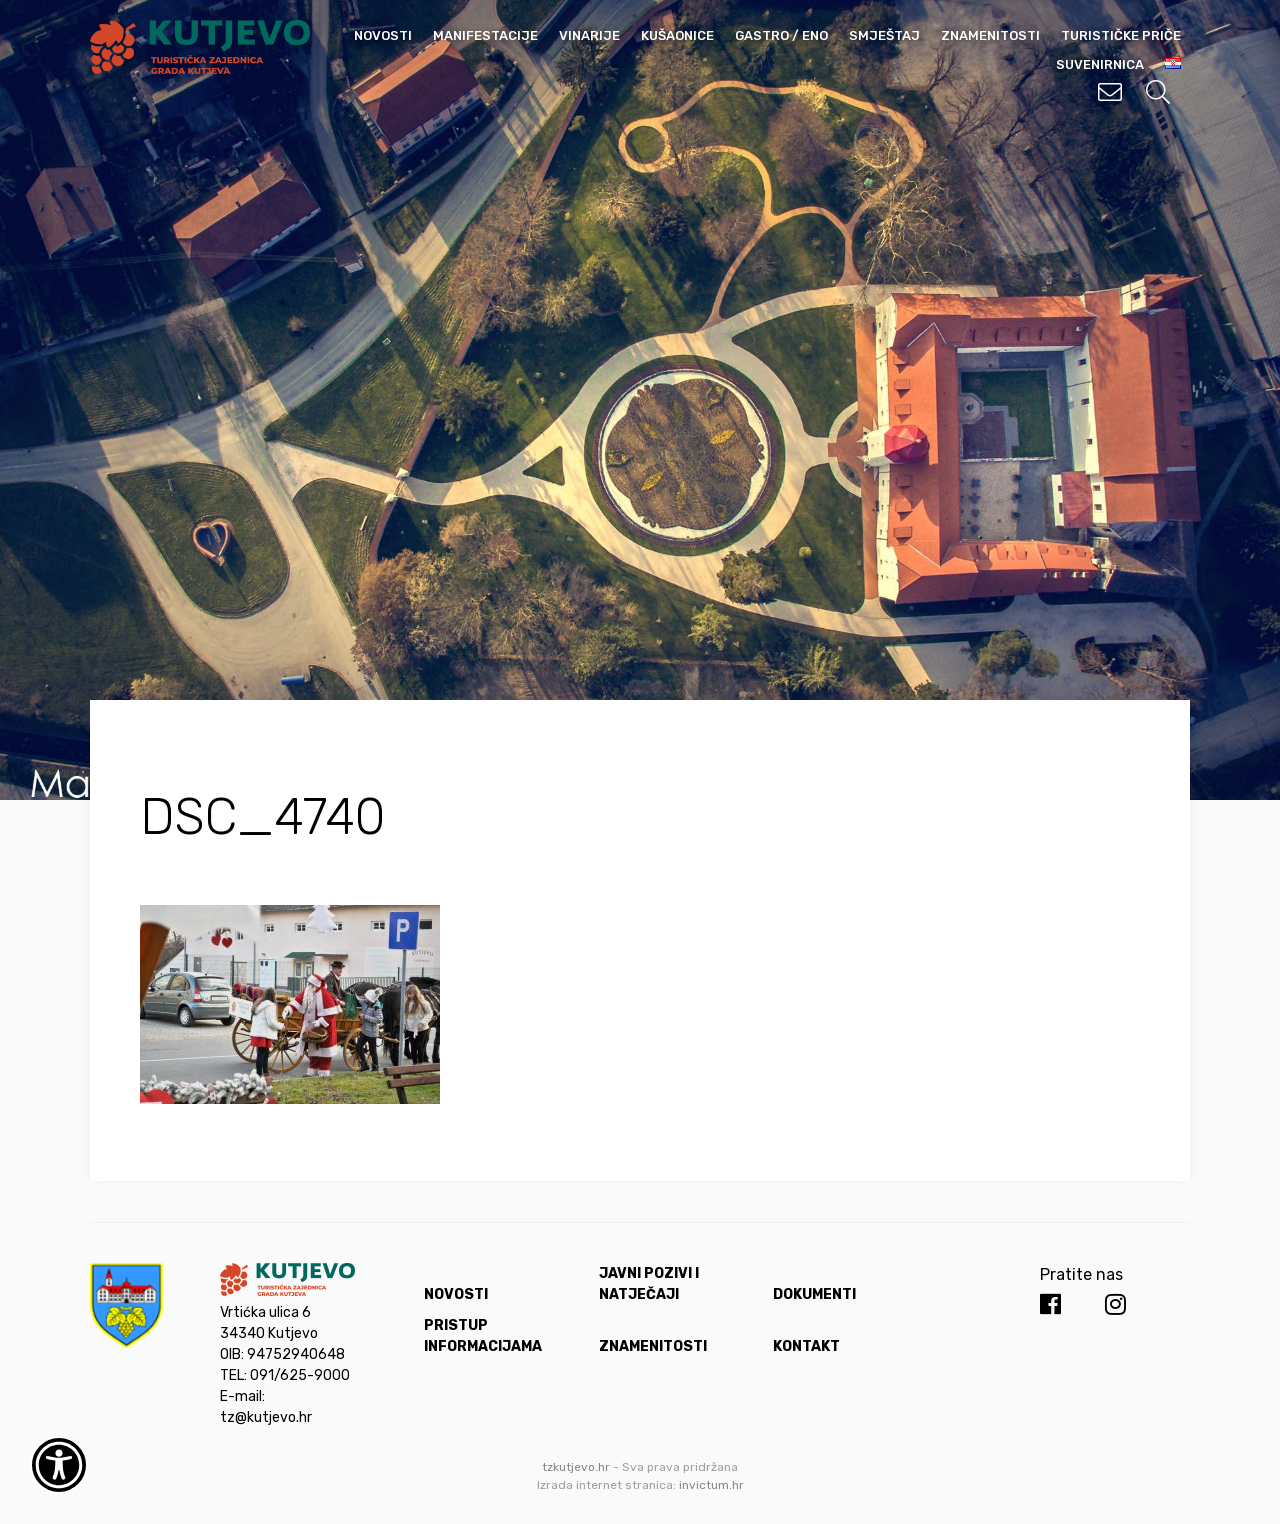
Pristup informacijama (483, 1336)
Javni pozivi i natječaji (649, 1284)
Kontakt (806, 1346)
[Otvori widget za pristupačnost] (59, 1465)
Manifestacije (485, 35)
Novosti (383, 35)
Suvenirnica (1100, 64)
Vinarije (589, 35)
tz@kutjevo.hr (266, 1417)
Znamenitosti (990, 35)
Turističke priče (1121, 35)
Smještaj (884, 35)
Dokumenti (814, 1294)
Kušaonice (677, 35)
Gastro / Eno (781, 35)
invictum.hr (711, 1485)
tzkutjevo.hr (576, 1467)
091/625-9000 (300, 1375)
